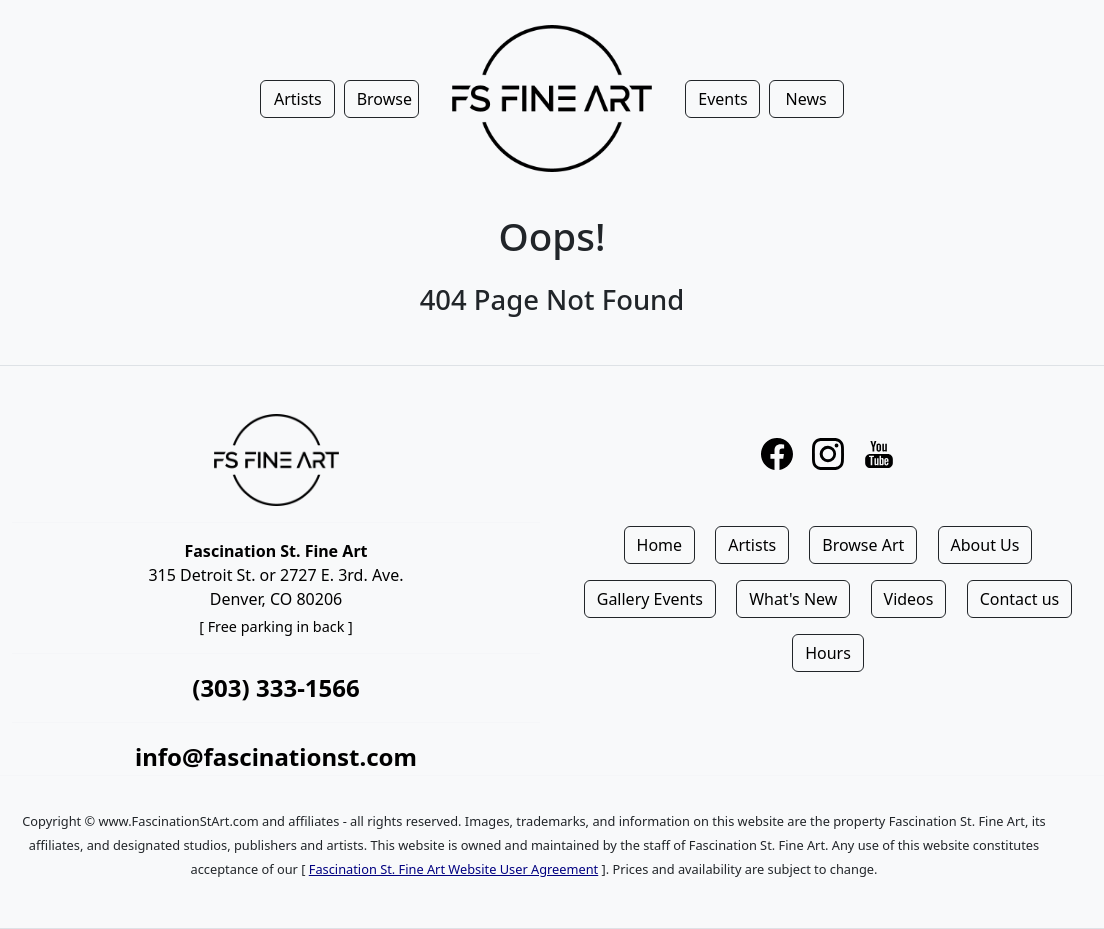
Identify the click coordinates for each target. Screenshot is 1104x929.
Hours (828, 653)
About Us (985, 545)
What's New (793, 599)
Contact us (1020, 599)
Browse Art (863, 545)
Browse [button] (384, 99)
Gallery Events (650, 599)
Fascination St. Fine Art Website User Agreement (453, 869)
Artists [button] (298, 99)
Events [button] (722, 99)
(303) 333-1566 (275, 687)
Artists (752, 545)
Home (660, 545)
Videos (909, 599)
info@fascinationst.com (276, 756)
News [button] (806, 99)
